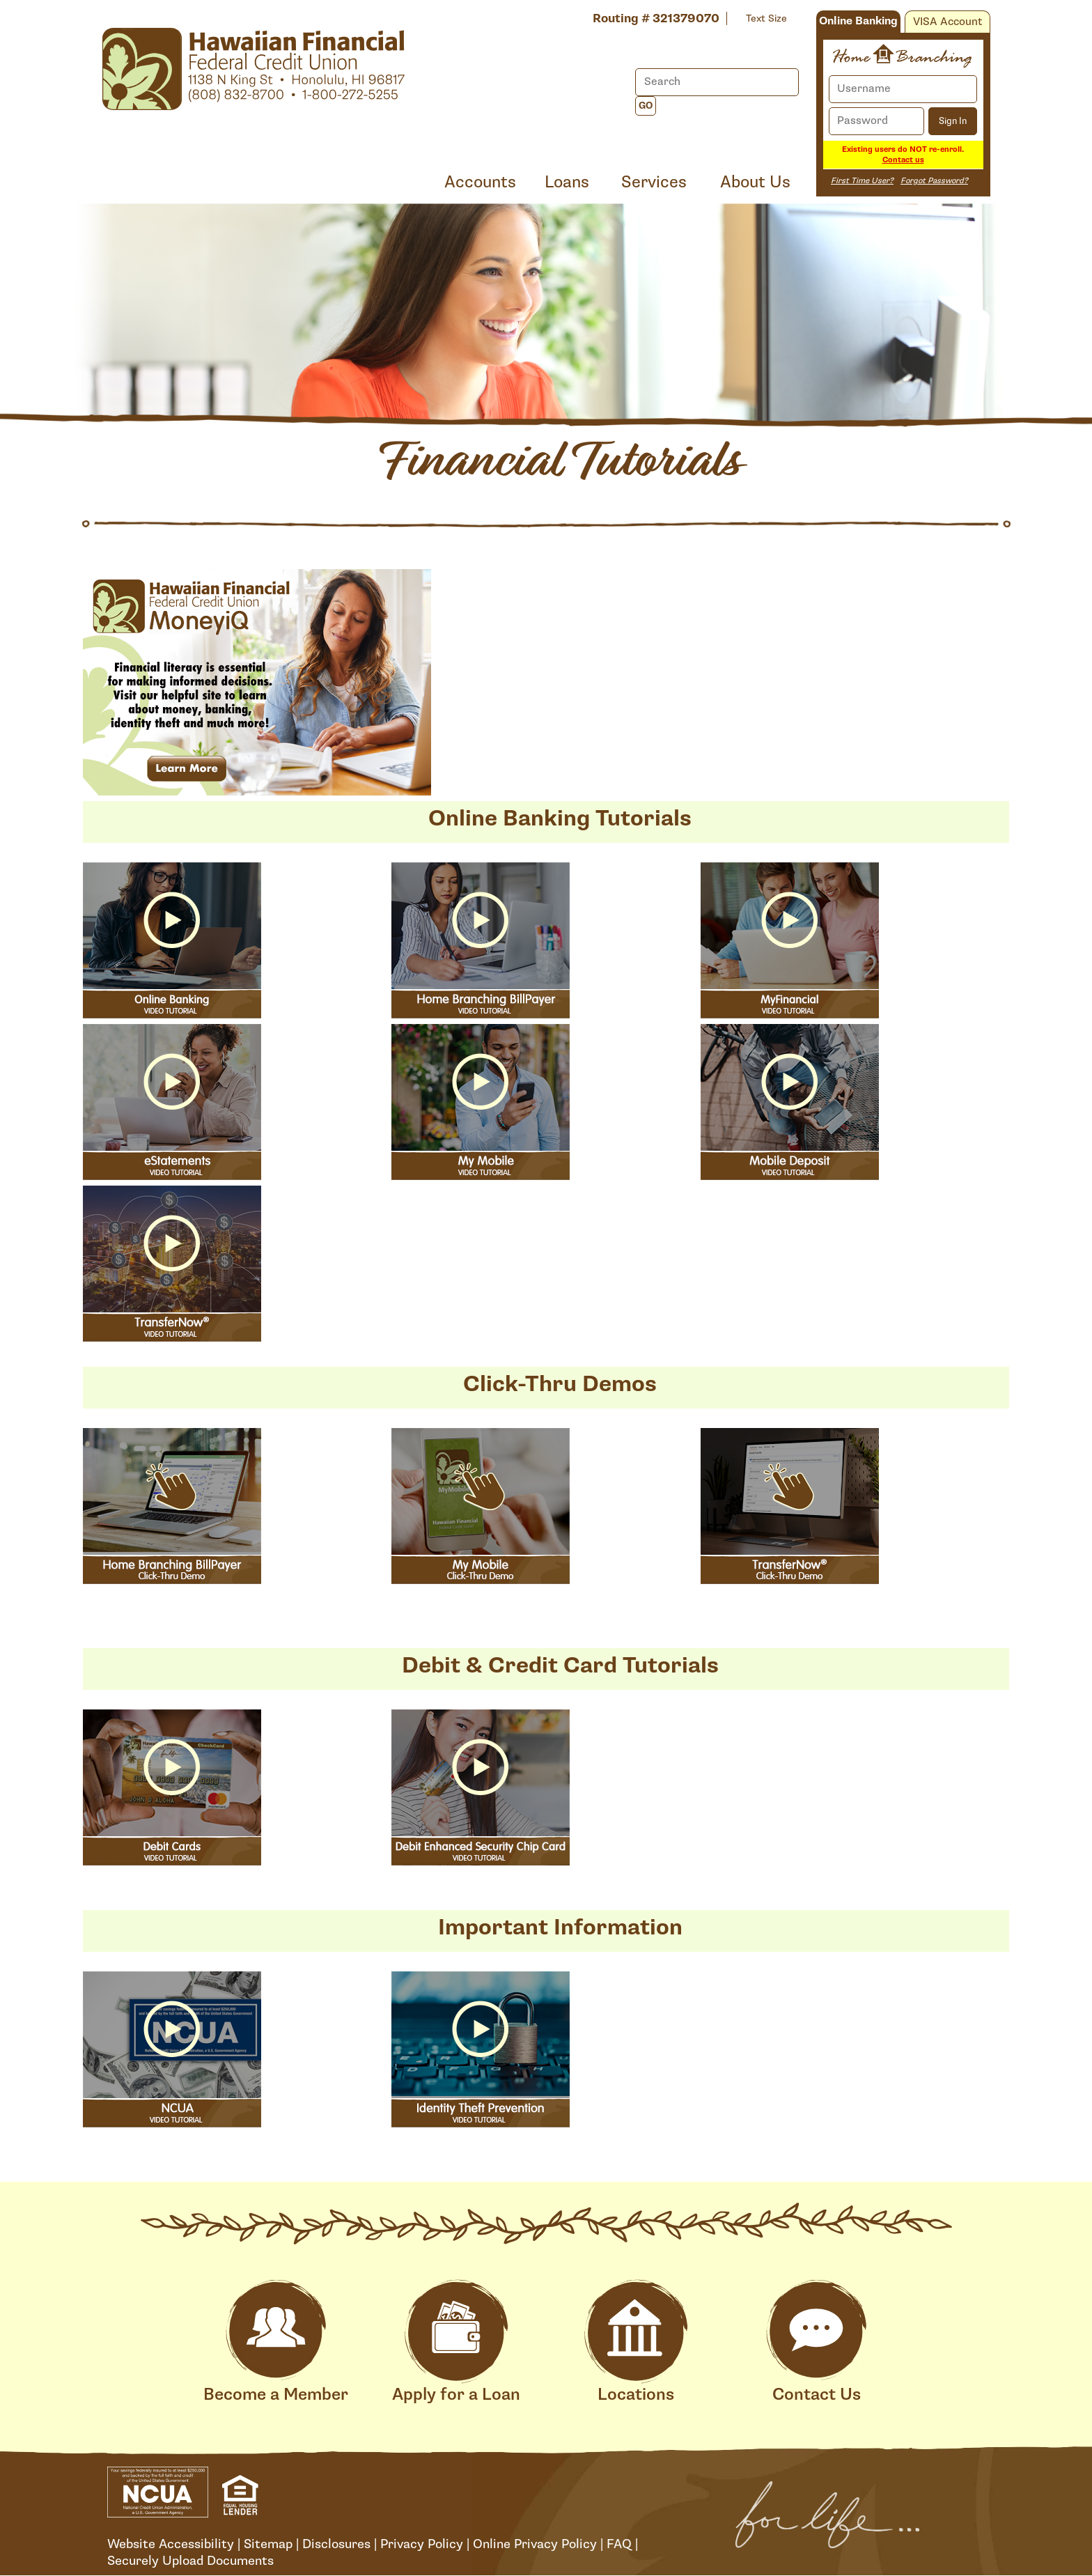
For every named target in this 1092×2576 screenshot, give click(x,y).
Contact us (903, 160)
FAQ (619, 2544)
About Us (755, 182)
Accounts (480, 182)
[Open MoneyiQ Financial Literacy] (257, 685)
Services (654, 182)
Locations (636, 2342)
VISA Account (947, 22)
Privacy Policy (421, 2544)
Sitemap (268, 2544)
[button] (172, 1337)
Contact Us (816, 2342)
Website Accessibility (170, 2544)
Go (646, 106)
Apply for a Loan (456, 2342)
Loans (567, 182)
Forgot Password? (934, 181)
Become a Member (275, 2342)
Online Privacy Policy (535, 2544)
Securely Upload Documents (190, 2560)
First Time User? (862, 181)
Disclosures (336, 2544)
